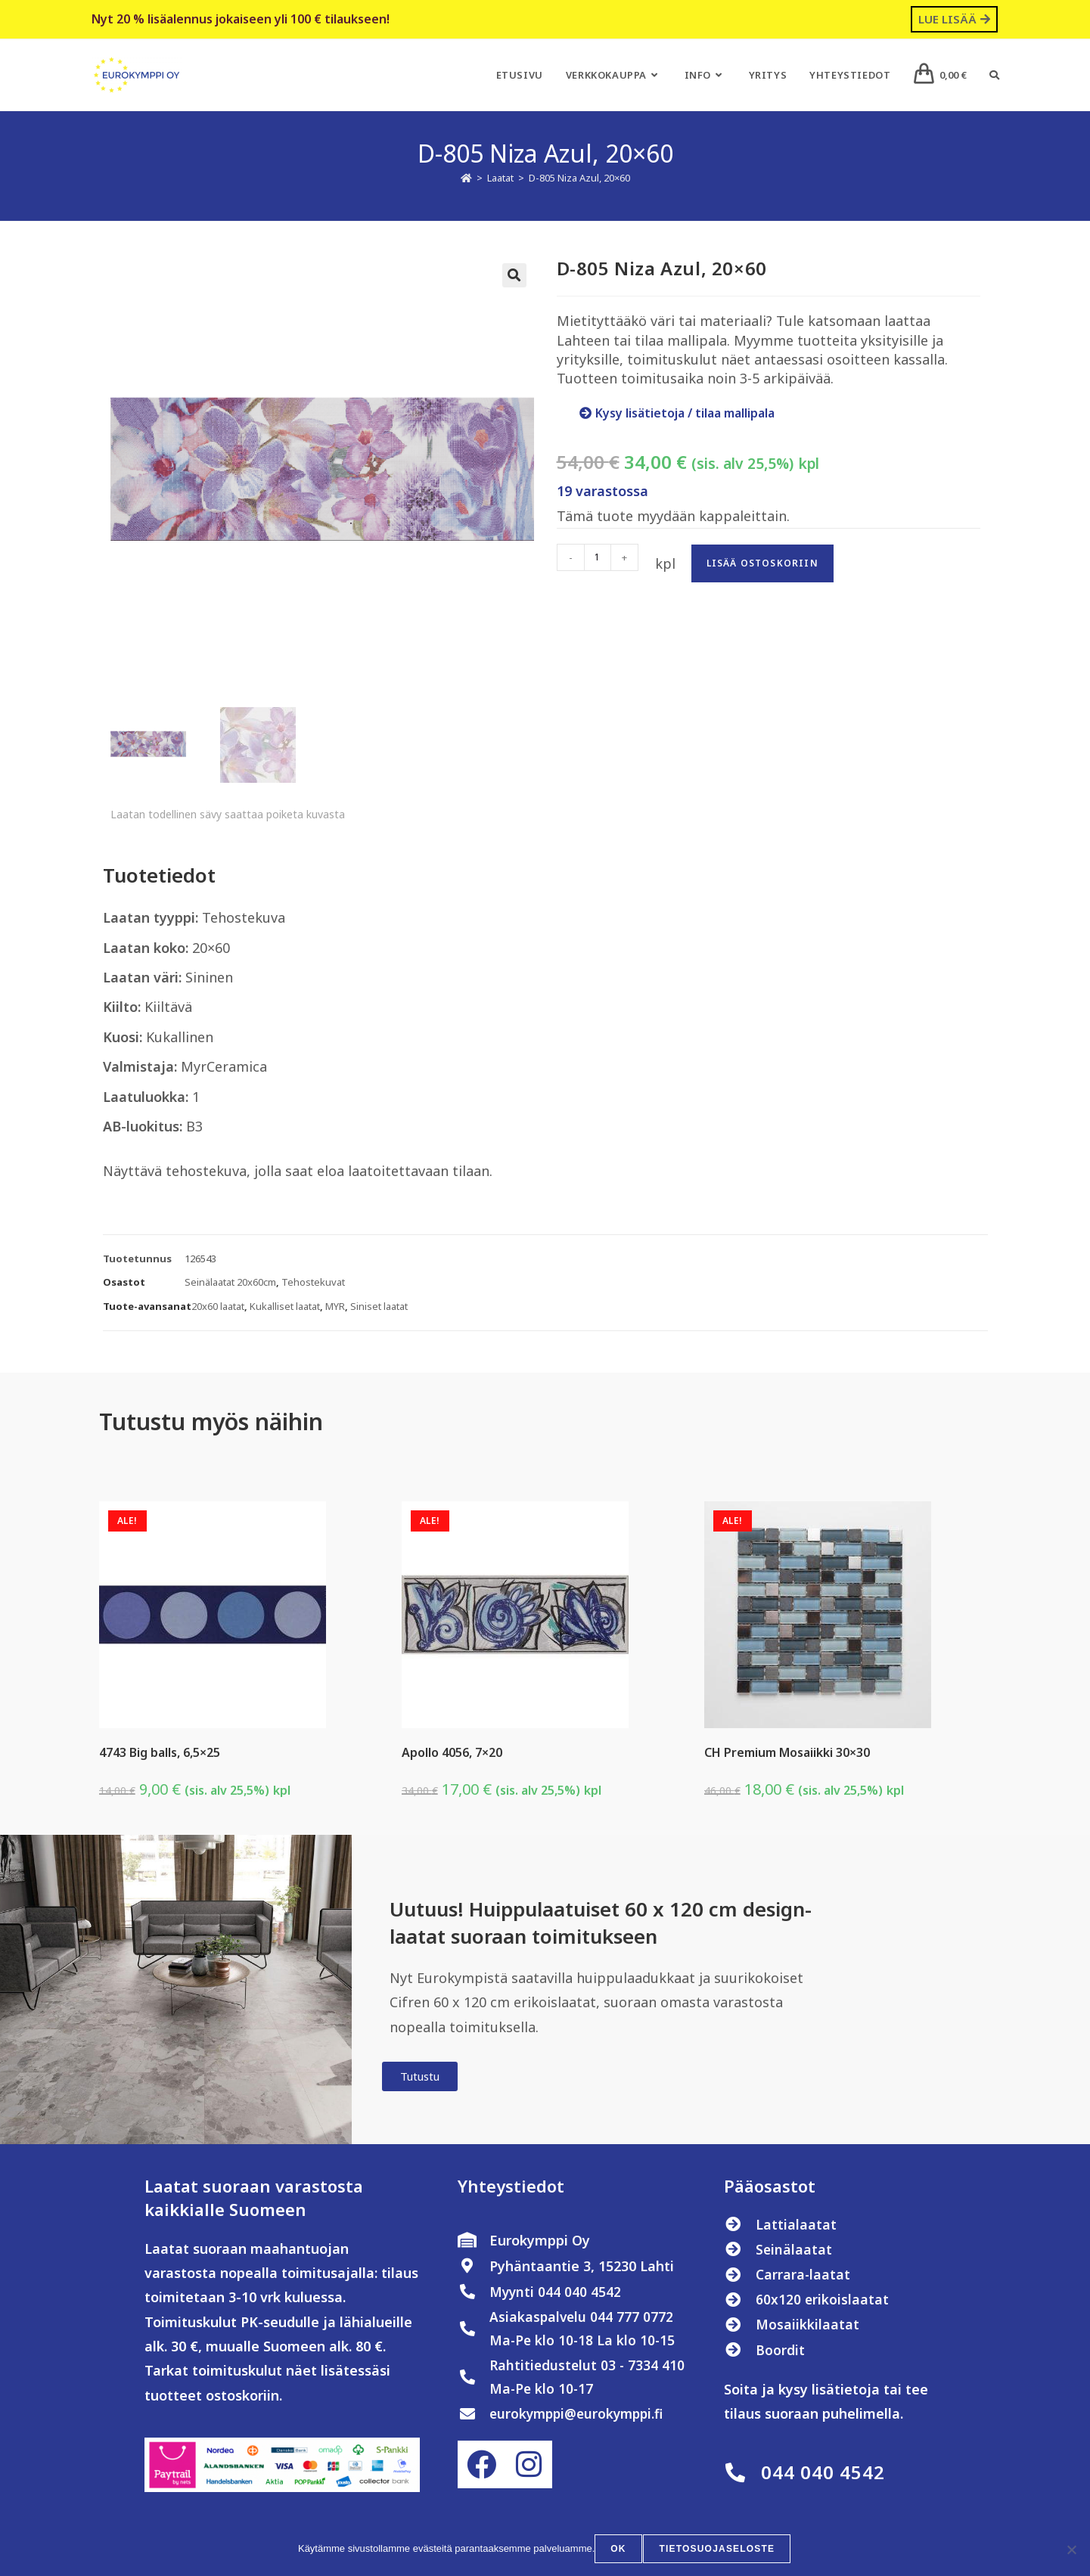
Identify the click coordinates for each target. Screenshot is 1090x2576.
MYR (335, 1309)
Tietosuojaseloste (717, 2550)
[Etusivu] (466, 178)
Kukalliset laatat (285, 1309)
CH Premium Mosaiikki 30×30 (787, 1755)
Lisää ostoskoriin (762, 563)
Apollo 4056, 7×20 (452, 1755)
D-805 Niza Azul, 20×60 (579, 178)
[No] (1071, 2550)
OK (619, 2550)
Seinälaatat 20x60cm (230, 1285)
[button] (514, 275)
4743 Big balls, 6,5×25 (159, 1755)
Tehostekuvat (313, 1285)
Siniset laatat (379, 1309)
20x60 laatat (217, 1309)
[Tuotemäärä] (597, 557)
